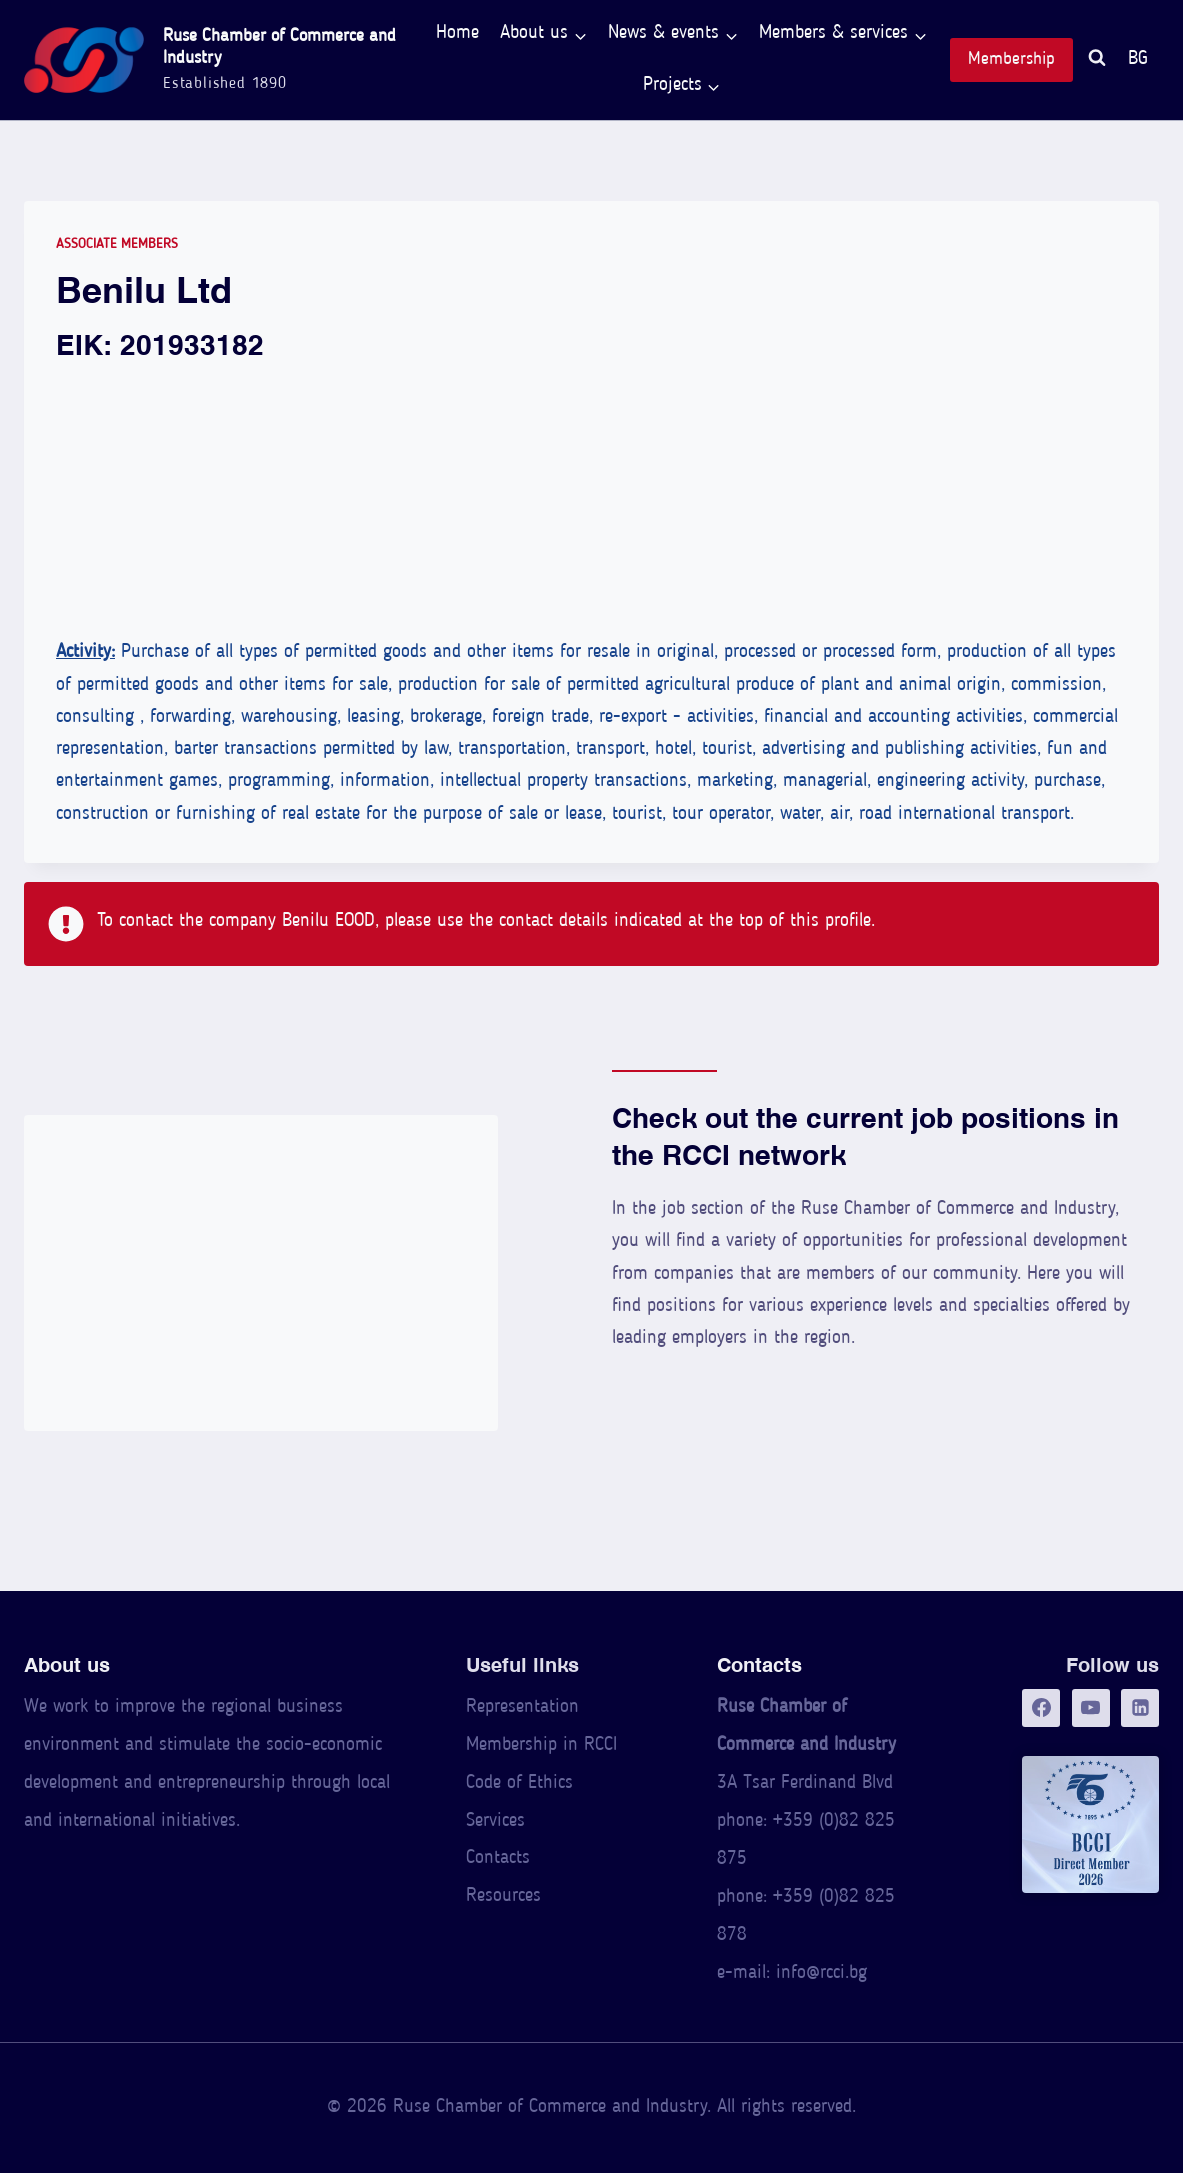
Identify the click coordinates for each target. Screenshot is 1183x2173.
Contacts (498, 1858)
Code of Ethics (519, 1783)
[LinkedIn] (1140, 1708)
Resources (503, 1896)
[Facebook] (1041, 1708)
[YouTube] (1091, 1708)
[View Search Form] (1097, 60)
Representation (522, 1707)
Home (457, 33)
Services (495, 1821)
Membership (1011, 59)
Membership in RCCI (541, 1745)
